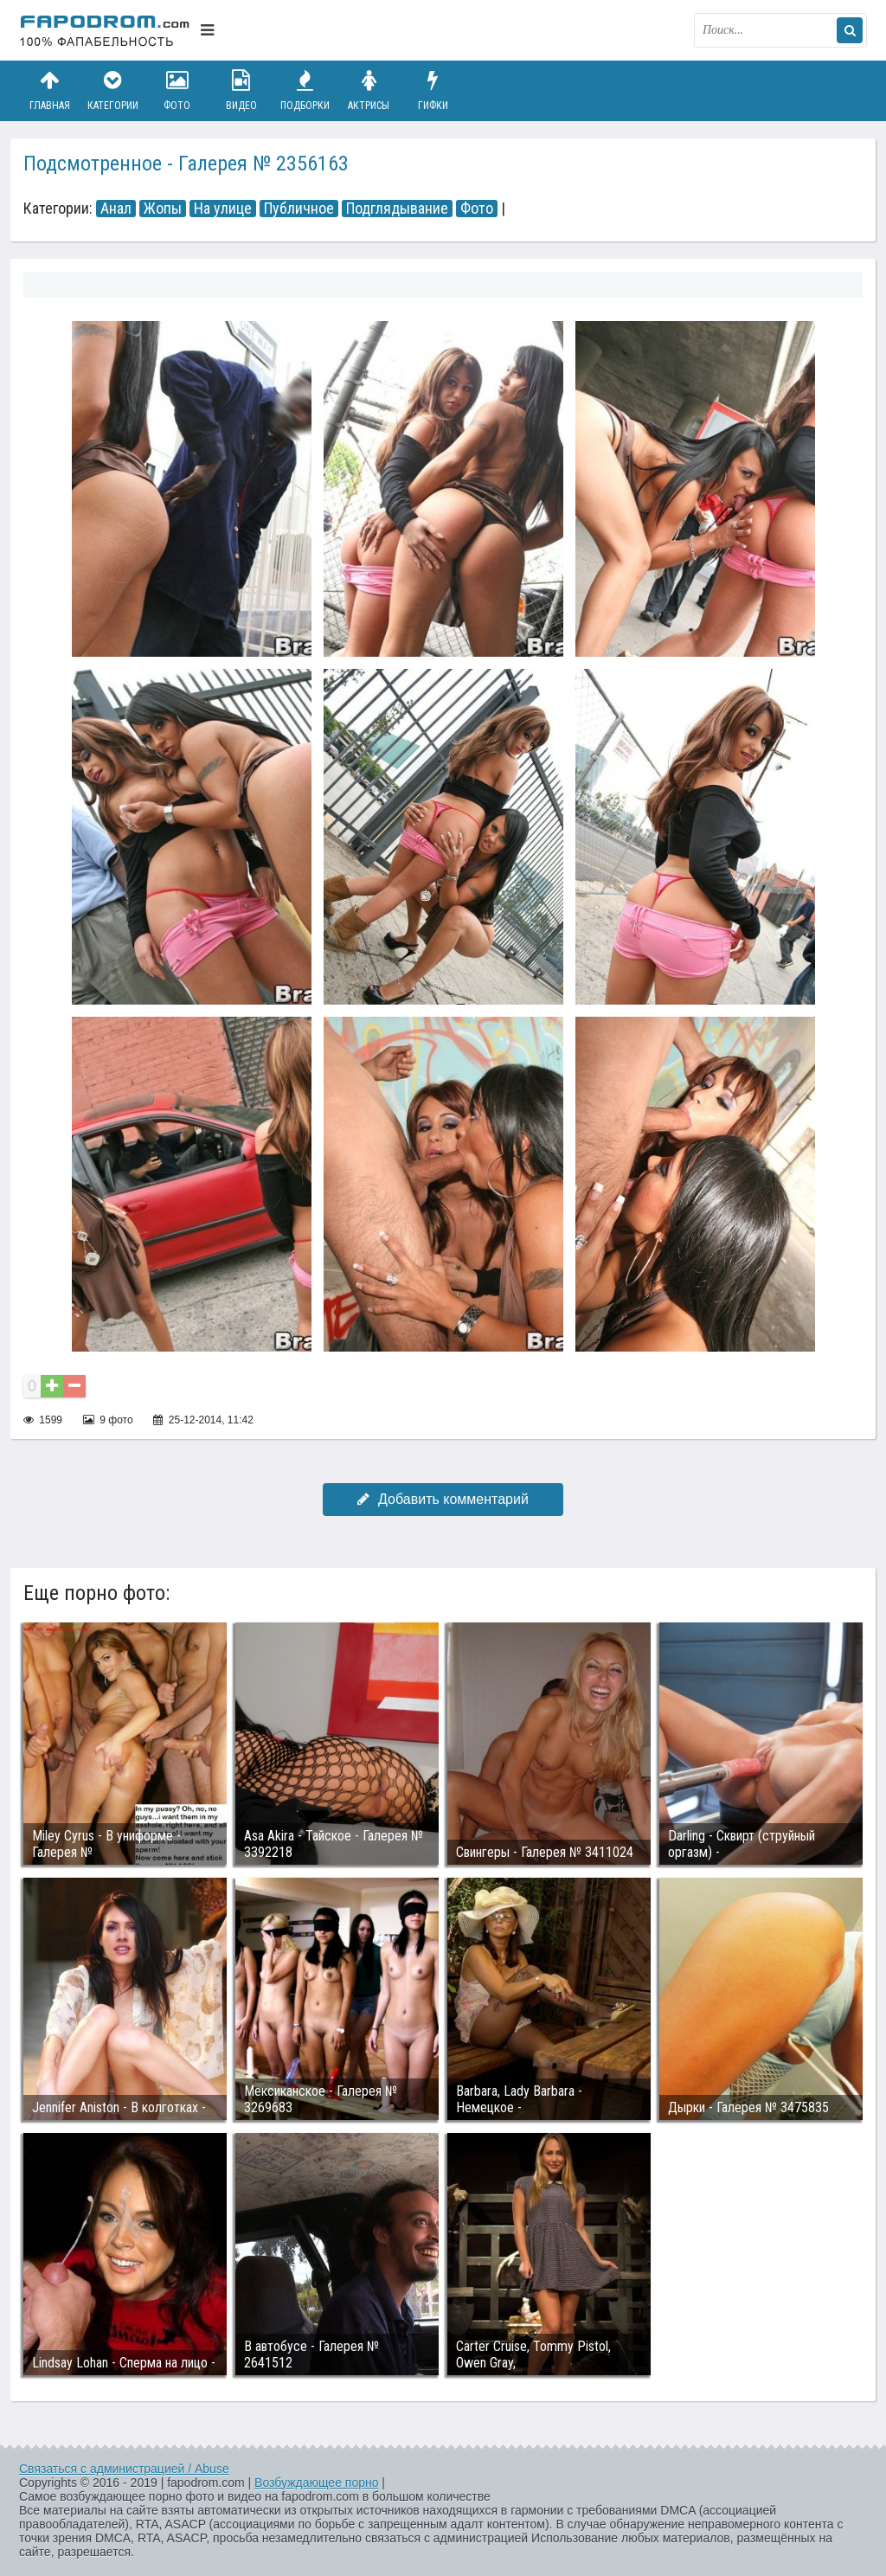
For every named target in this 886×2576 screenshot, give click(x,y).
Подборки (305, 90)
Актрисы (368, 90)
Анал (116, 208)
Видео (241, 90)
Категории (113, 90)
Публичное (299, 208)
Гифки (432, 90)
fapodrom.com (105, 30)
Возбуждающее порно (316, 2482)
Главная (49, 90)
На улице (223, 208)
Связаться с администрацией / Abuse (124, 2469)
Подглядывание (397, 208)
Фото (177, 90)
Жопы (163, 208)
